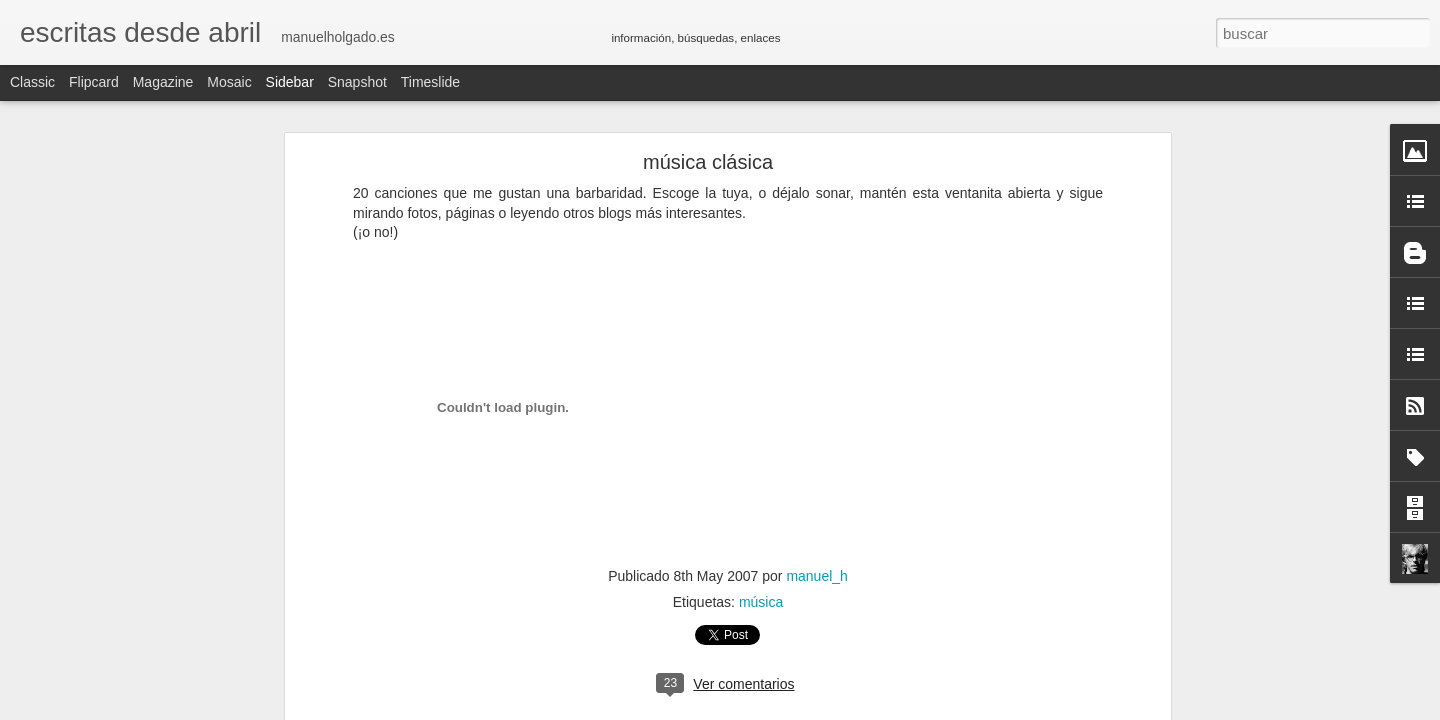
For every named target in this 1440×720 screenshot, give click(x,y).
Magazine (163, 82)
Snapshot (357, 82)
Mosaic (229, 82)
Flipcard (94, 82)
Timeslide (430, 82)
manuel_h (817, 576)
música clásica (708, 162)
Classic (32, 82)
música (761, 602)
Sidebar (290, 82)
